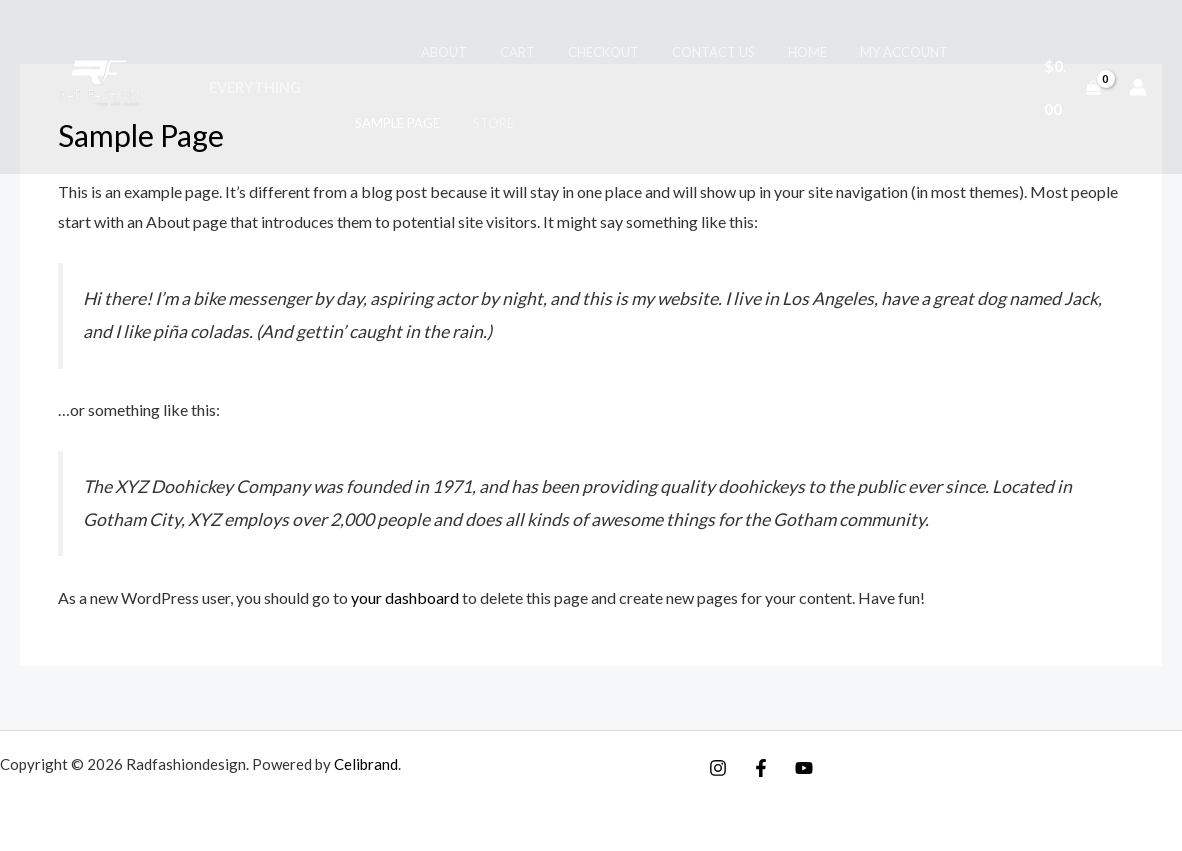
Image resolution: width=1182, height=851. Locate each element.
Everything (252, 87)
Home (756, 52)
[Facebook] (761, 768)
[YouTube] (804, 768)
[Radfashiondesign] (103, 84)
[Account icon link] (1138, 87)
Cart (487, 52)
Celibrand (366, 764)
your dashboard (405, 597)
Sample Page (388, 123)
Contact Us (669, 52)
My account (846, 52)
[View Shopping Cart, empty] (1069, 86)
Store (477, 123)
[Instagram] (718, 768)
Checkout (566, 52)
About (421, 52)
